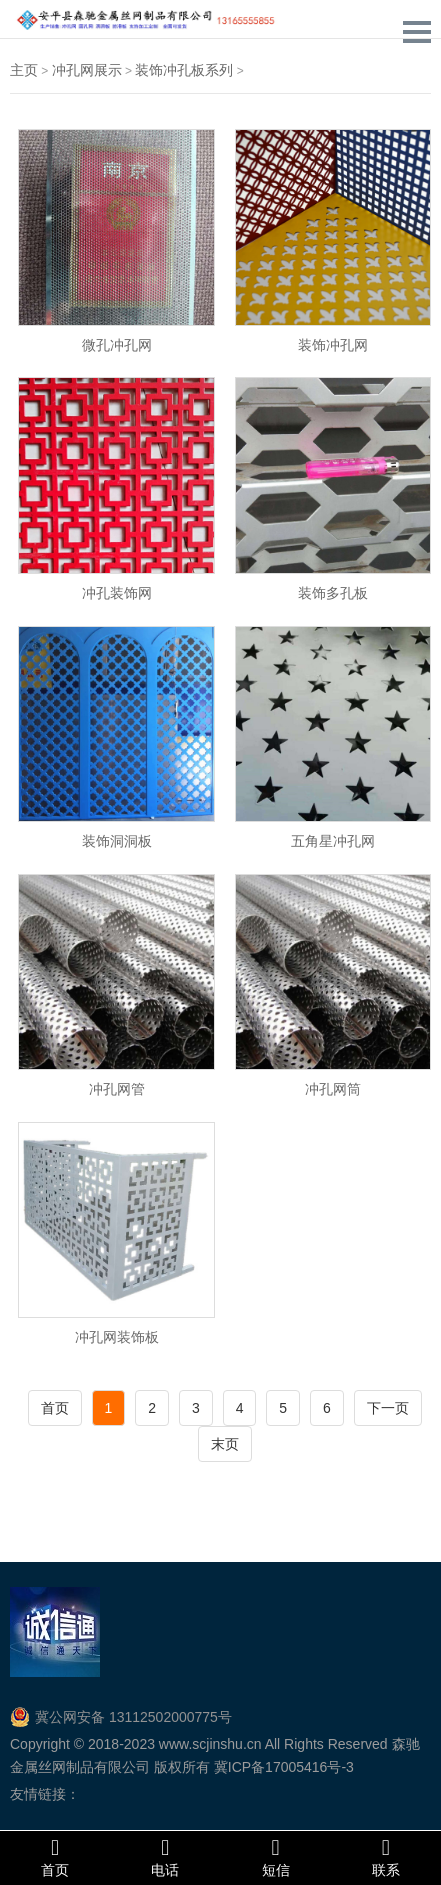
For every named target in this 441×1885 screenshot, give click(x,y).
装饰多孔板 (333, 592)
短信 (276, 1857)
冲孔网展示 (87, 70)
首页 (55, 1408)
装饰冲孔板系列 (184, 70)
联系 (386, 1857)
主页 (24, 70)
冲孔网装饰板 (117, 1336)
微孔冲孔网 (117, 344)
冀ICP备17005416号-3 (284, 1767)
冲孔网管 (117, 1088)
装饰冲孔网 (333, 344)
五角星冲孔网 (333, 840)
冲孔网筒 (333, 1088)
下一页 (388, 1408)
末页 (225, 1444)
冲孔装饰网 (117, 592)
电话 (165, 1857)
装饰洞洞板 (117, 840)
